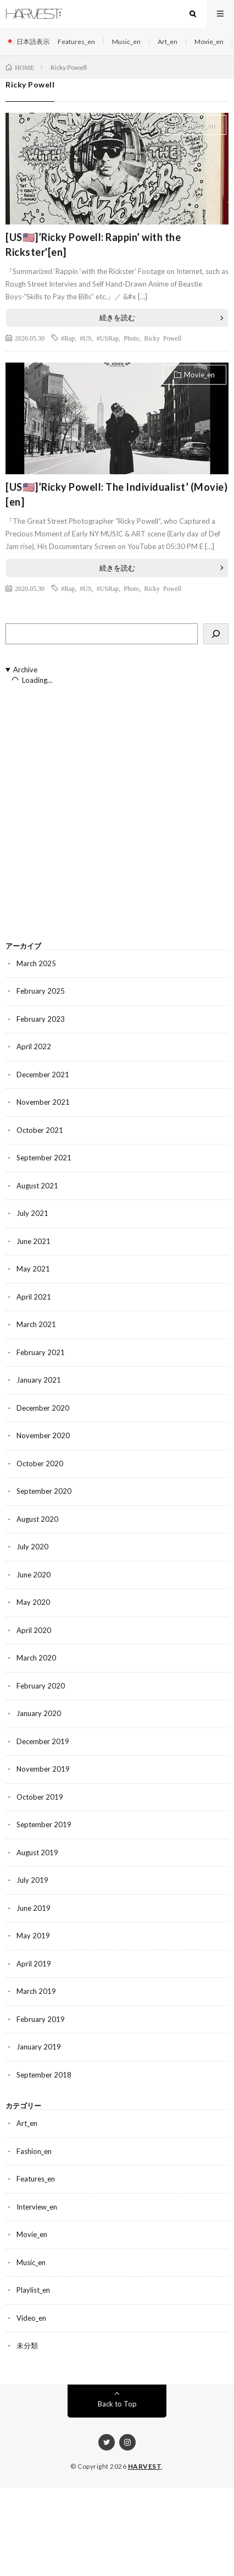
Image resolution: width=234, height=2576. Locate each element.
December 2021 (42, 1074)
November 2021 (43, 1102)
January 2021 (38, 1379)
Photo (131, 338)
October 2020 (39, 1463)
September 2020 (43, 1491)
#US (85, 338)
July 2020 (32, 1546)
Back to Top (117, 2403)
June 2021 (33, 1241)
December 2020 (42, 1408)
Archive (25, 669)
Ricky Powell (162, 338)
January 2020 (38, 1713)
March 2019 (36, 1991)
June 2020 (33, 1574)
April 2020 (33, 1630)
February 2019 (40, 2019)
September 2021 (43, 1157)
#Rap (68, 338)
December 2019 (42, 1741)
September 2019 (43, 1824)
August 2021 (37, 1185)
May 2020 (33, 1602)
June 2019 (33, 1908)
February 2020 (40, 1685)
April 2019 (33, 1963)
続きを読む (117, 317)
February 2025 (40, 990)
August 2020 (37, 1519)
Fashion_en (34, 2151)
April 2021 (33, 1296)
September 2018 (43, 2074)
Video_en (200, 124)
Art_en (167, 41)
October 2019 (39, 1797)
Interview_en (36, 2206)
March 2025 (36, 963)
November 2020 (43, 1435)
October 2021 (39, 1130)
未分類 (27, 2345)
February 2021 (40, 1352)
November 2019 (43, 1768)
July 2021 (32, 1213)
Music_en (126, 41)
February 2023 (40, 1019)
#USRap (108, 338)
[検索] (216, 633)
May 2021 (33, 1268)
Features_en (76, 41)
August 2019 (37, 1852)
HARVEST (145, 2466)
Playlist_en (33, 2289)
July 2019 (32, 1880)
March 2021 (36, 1324)
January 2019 (38, 2046)
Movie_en (209, 41)
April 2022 (33, 1046)
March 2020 (36, 1657)
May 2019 (33, 1935)
